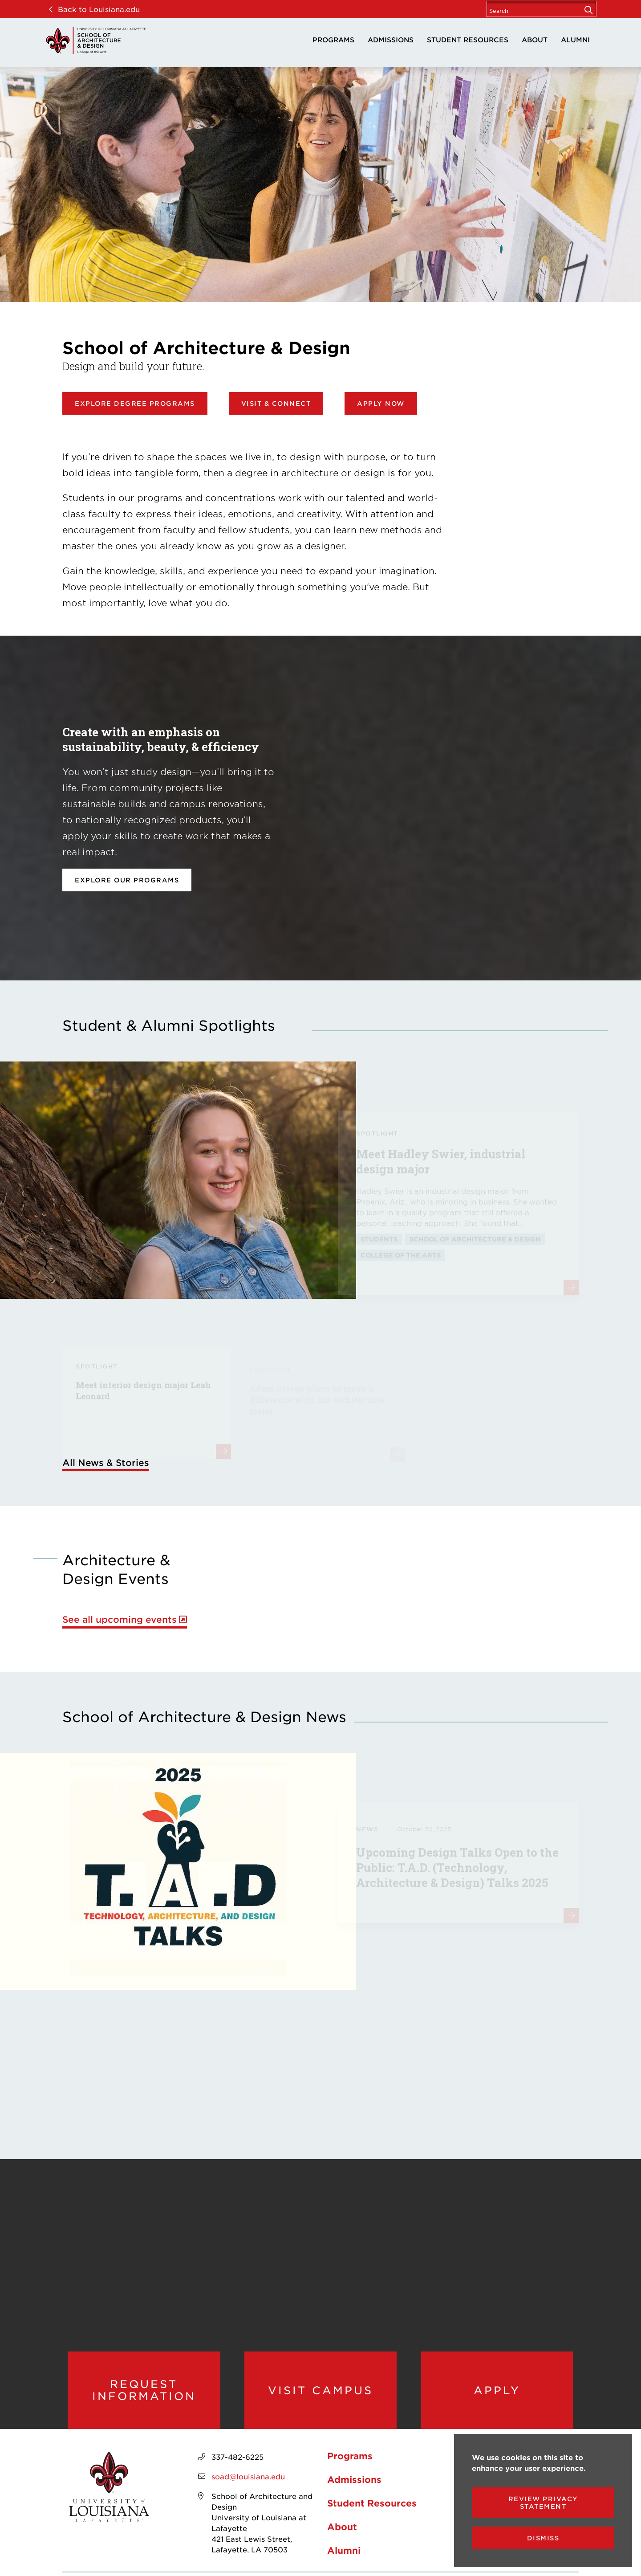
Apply (497, 2390)
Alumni (575, 39)
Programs (333, 39)
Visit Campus (320, 2390)
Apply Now (381, 403)
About (535, 39)
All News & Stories (105, 1462)
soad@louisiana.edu (248, 2476)
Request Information (144, 2390)
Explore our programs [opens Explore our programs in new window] (127, 880)
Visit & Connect (276, 403)
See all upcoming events (119, 1619)
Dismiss (543, 2538)
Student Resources (467, 39)
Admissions (391, 39)
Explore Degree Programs (135, 403)
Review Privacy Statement (543, 2502)
